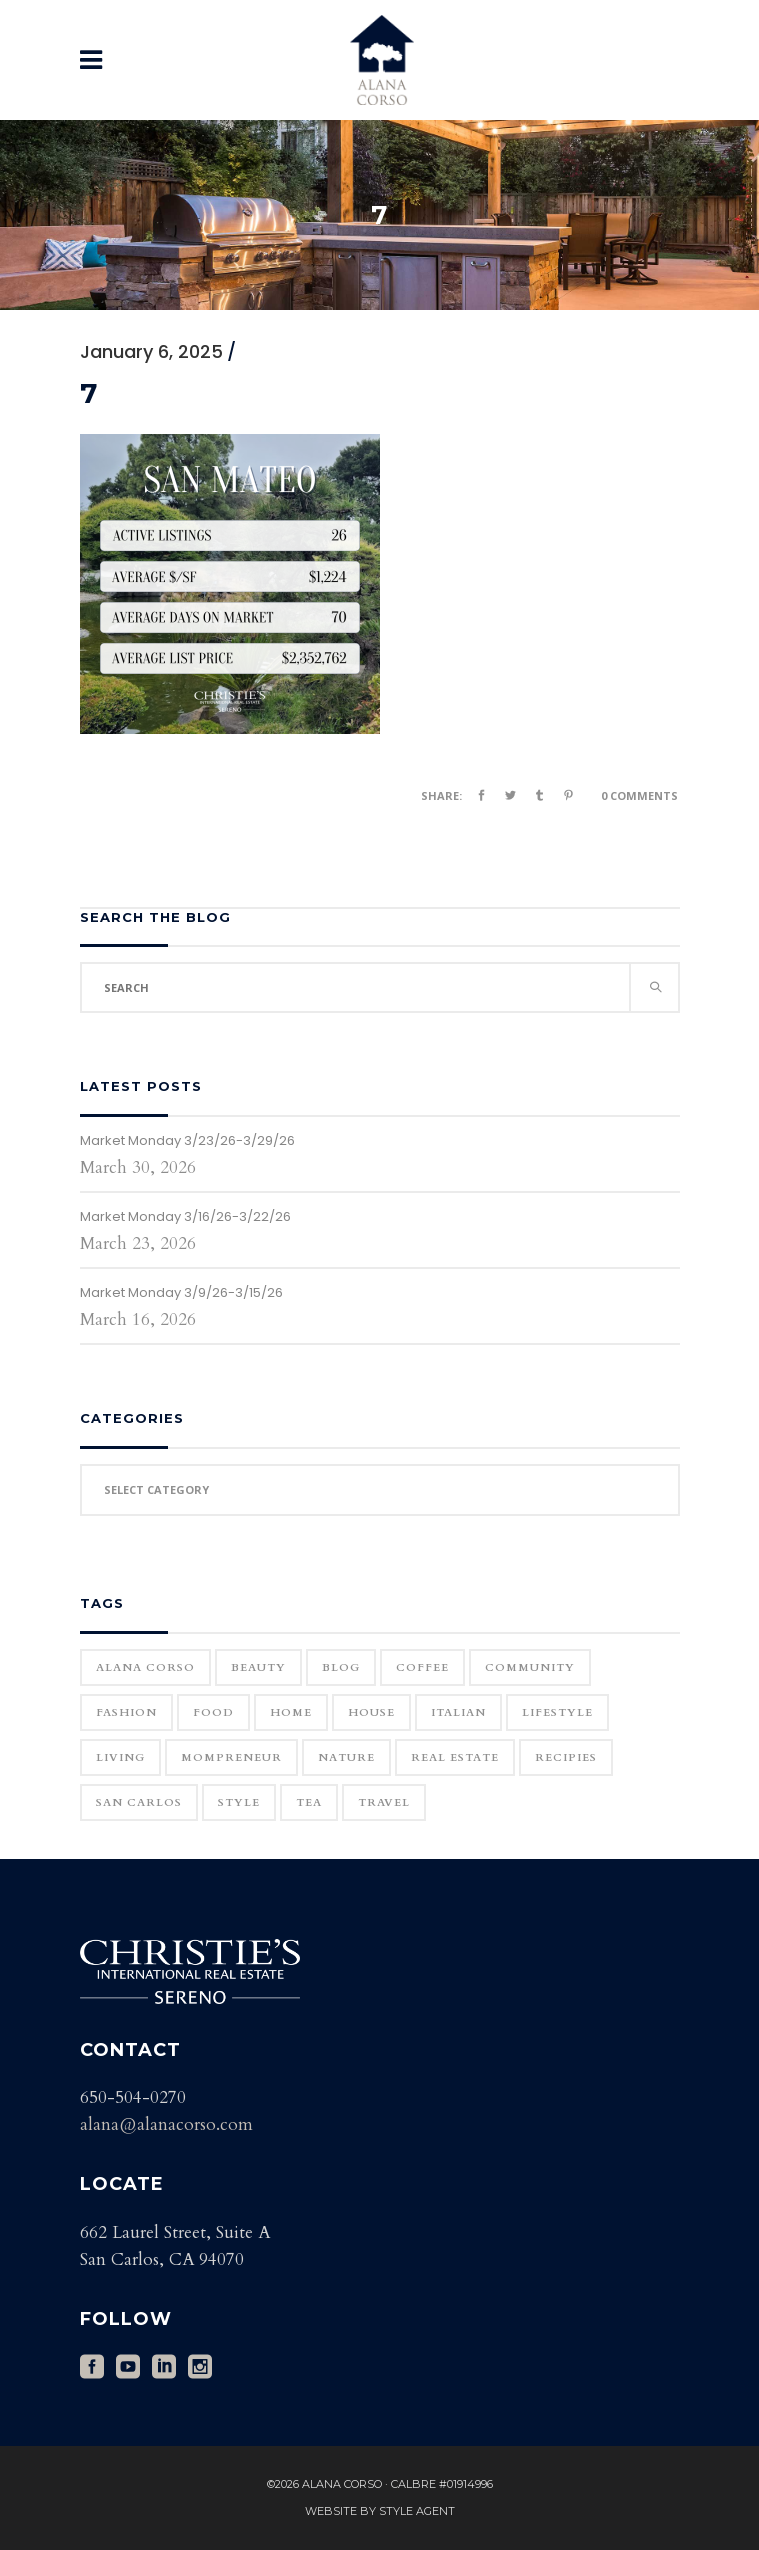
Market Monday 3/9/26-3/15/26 (181, 1292)
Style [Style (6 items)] (239, 1802)
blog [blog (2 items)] (341, 1667)
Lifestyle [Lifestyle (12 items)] (557, 1712)
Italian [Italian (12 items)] (458, 1712)
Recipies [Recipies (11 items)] (566, 1757)
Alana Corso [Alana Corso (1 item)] (145, 1667)
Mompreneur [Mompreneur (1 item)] (231, 1757)
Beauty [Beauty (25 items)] (258, 1667)
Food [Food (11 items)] (213, 1712)
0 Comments (639, 795)
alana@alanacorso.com (166, 2124)
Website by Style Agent (380, 2511)
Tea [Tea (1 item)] (309, 1802)
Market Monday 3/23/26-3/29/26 (187, 1140)
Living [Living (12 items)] (120, 1757)
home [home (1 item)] (291, 1712)
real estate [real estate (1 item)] (455, 1757)
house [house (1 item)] (371, 1712)
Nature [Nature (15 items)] (346, 1757)
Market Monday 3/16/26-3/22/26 (185, 1216)
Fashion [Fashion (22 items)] (126, 1712)
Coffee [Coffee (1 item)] (422, 1667)
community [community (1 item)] (530, 1667)
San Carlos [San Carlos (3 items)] (139, 1802)
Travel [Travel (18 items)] (384, 1802)
